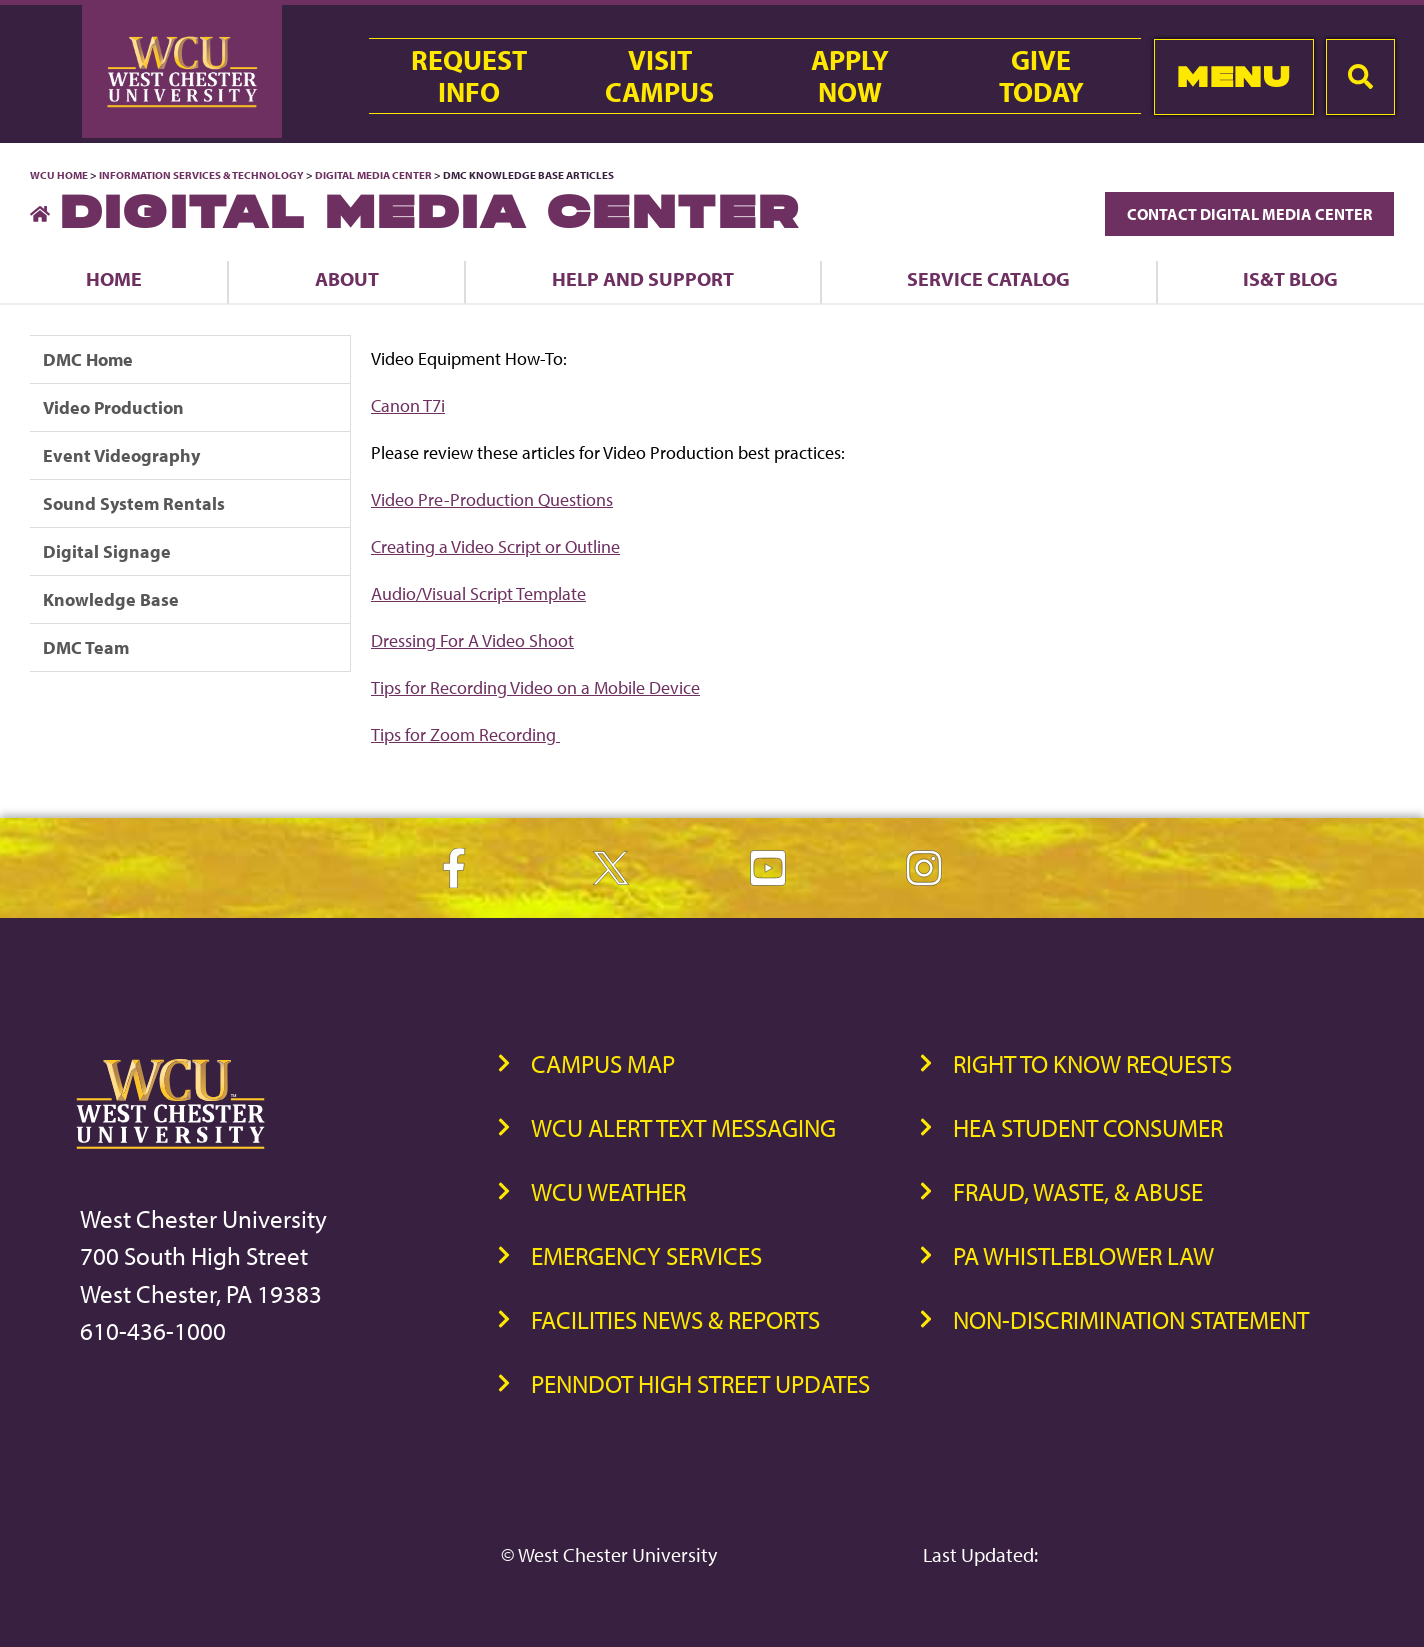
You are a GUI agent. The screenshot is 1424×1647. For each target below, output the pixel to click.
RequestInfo (469, 76)
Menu (1233, 76)
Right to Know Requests (1092, 1063)
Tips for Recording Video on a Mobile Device (535, 687)
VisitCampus (659, 76)
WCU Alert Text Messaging (683, 1127)
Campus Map (603, 1063)
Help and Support (643, 278)
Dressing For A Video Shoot (472, 640)
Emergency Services (646, 1255)
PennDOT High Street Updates (700, 1383)
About (347, 278)
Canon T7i (408, 405)
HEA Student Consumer (1088, 1127)
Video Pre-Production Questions (492, 499)
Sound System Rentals (134, 503)
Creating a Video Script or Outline (495, 546)
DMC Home (88, 359)
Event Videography (121, 455)
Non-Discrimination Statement (1131, 1319)
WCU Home (59, 175)
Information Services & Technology (202, 175)
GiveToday (1041, 76)
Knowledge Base (111, 599)
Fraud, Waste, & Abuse (1078, 1191)
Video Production (113, 407)
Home (114, 278)
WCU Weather (608, 1191)
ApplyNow (850, 76)
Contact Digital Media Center (1249, 214)
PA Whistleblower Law (1083, 1255)
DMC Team (86, 647)
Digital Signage (107, 551)
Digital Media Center (373, 175)
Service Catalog (988, 278)
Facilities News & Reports (675, 1319)
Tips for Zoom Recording (465, 734)
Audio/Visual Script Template (478, 593)
